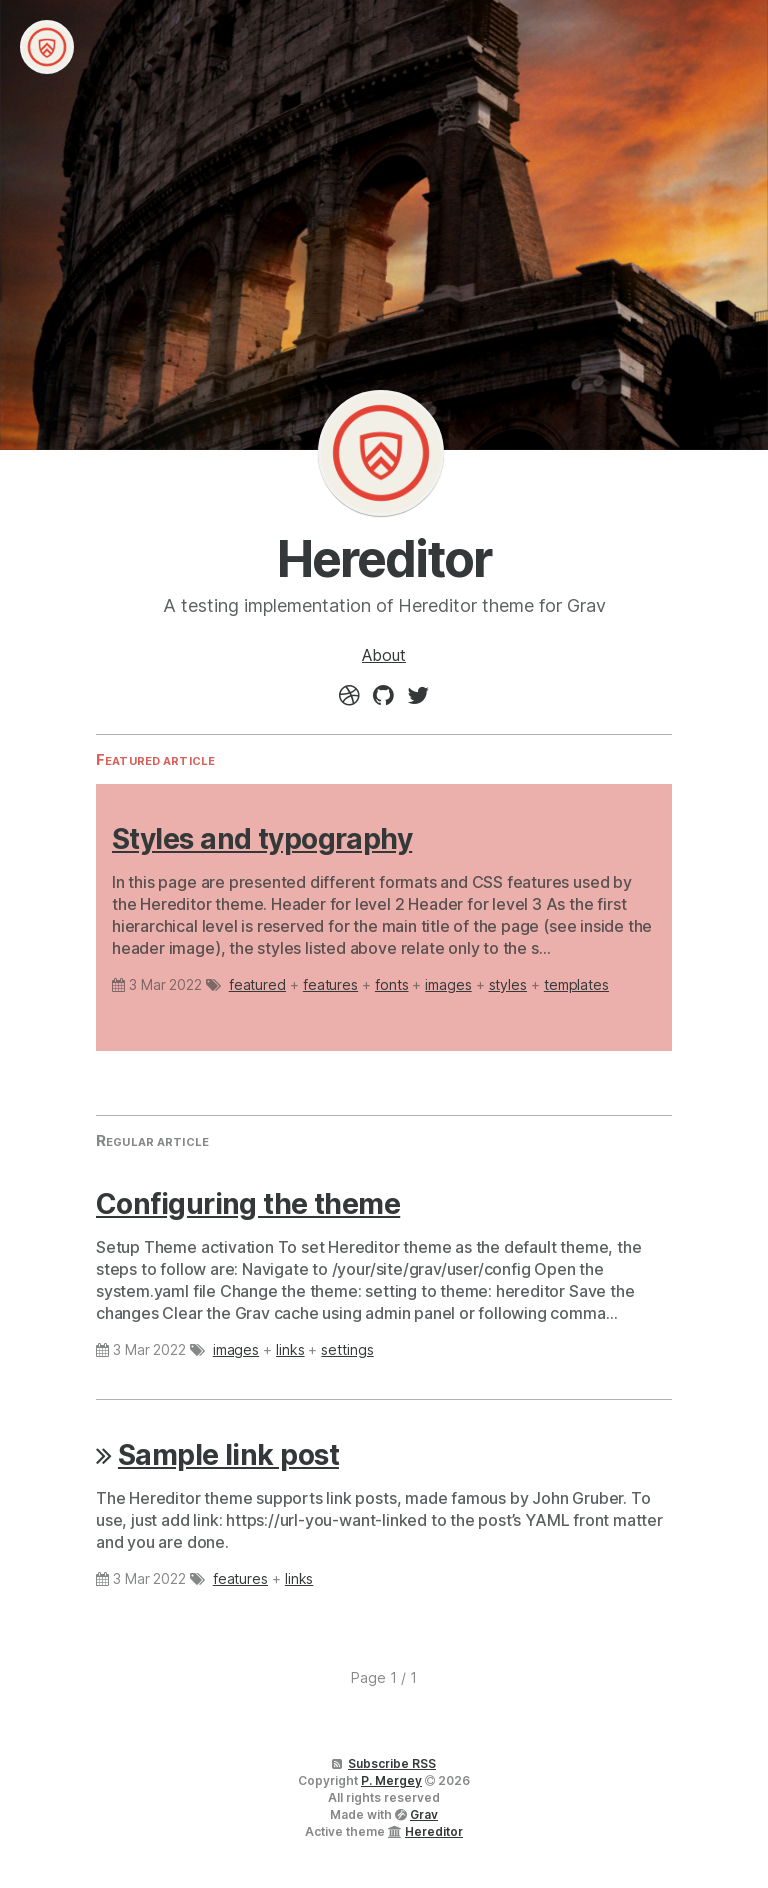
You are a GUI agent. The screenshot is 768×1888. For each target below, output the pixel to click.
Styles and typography (262, 839)
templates (576, 984)
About (384, 655)
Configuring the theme (248, 1204)
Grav (424, 1814)
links (290, 1349)
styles (508, 984)
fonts (392, 984)
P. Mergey (391, 1780)
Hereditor (381, 453)
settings (347, 1349)
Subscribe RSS (392, 1763)
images (448, 984)
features (330, 984)
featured (257, 984)
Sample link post (228, 1455)
